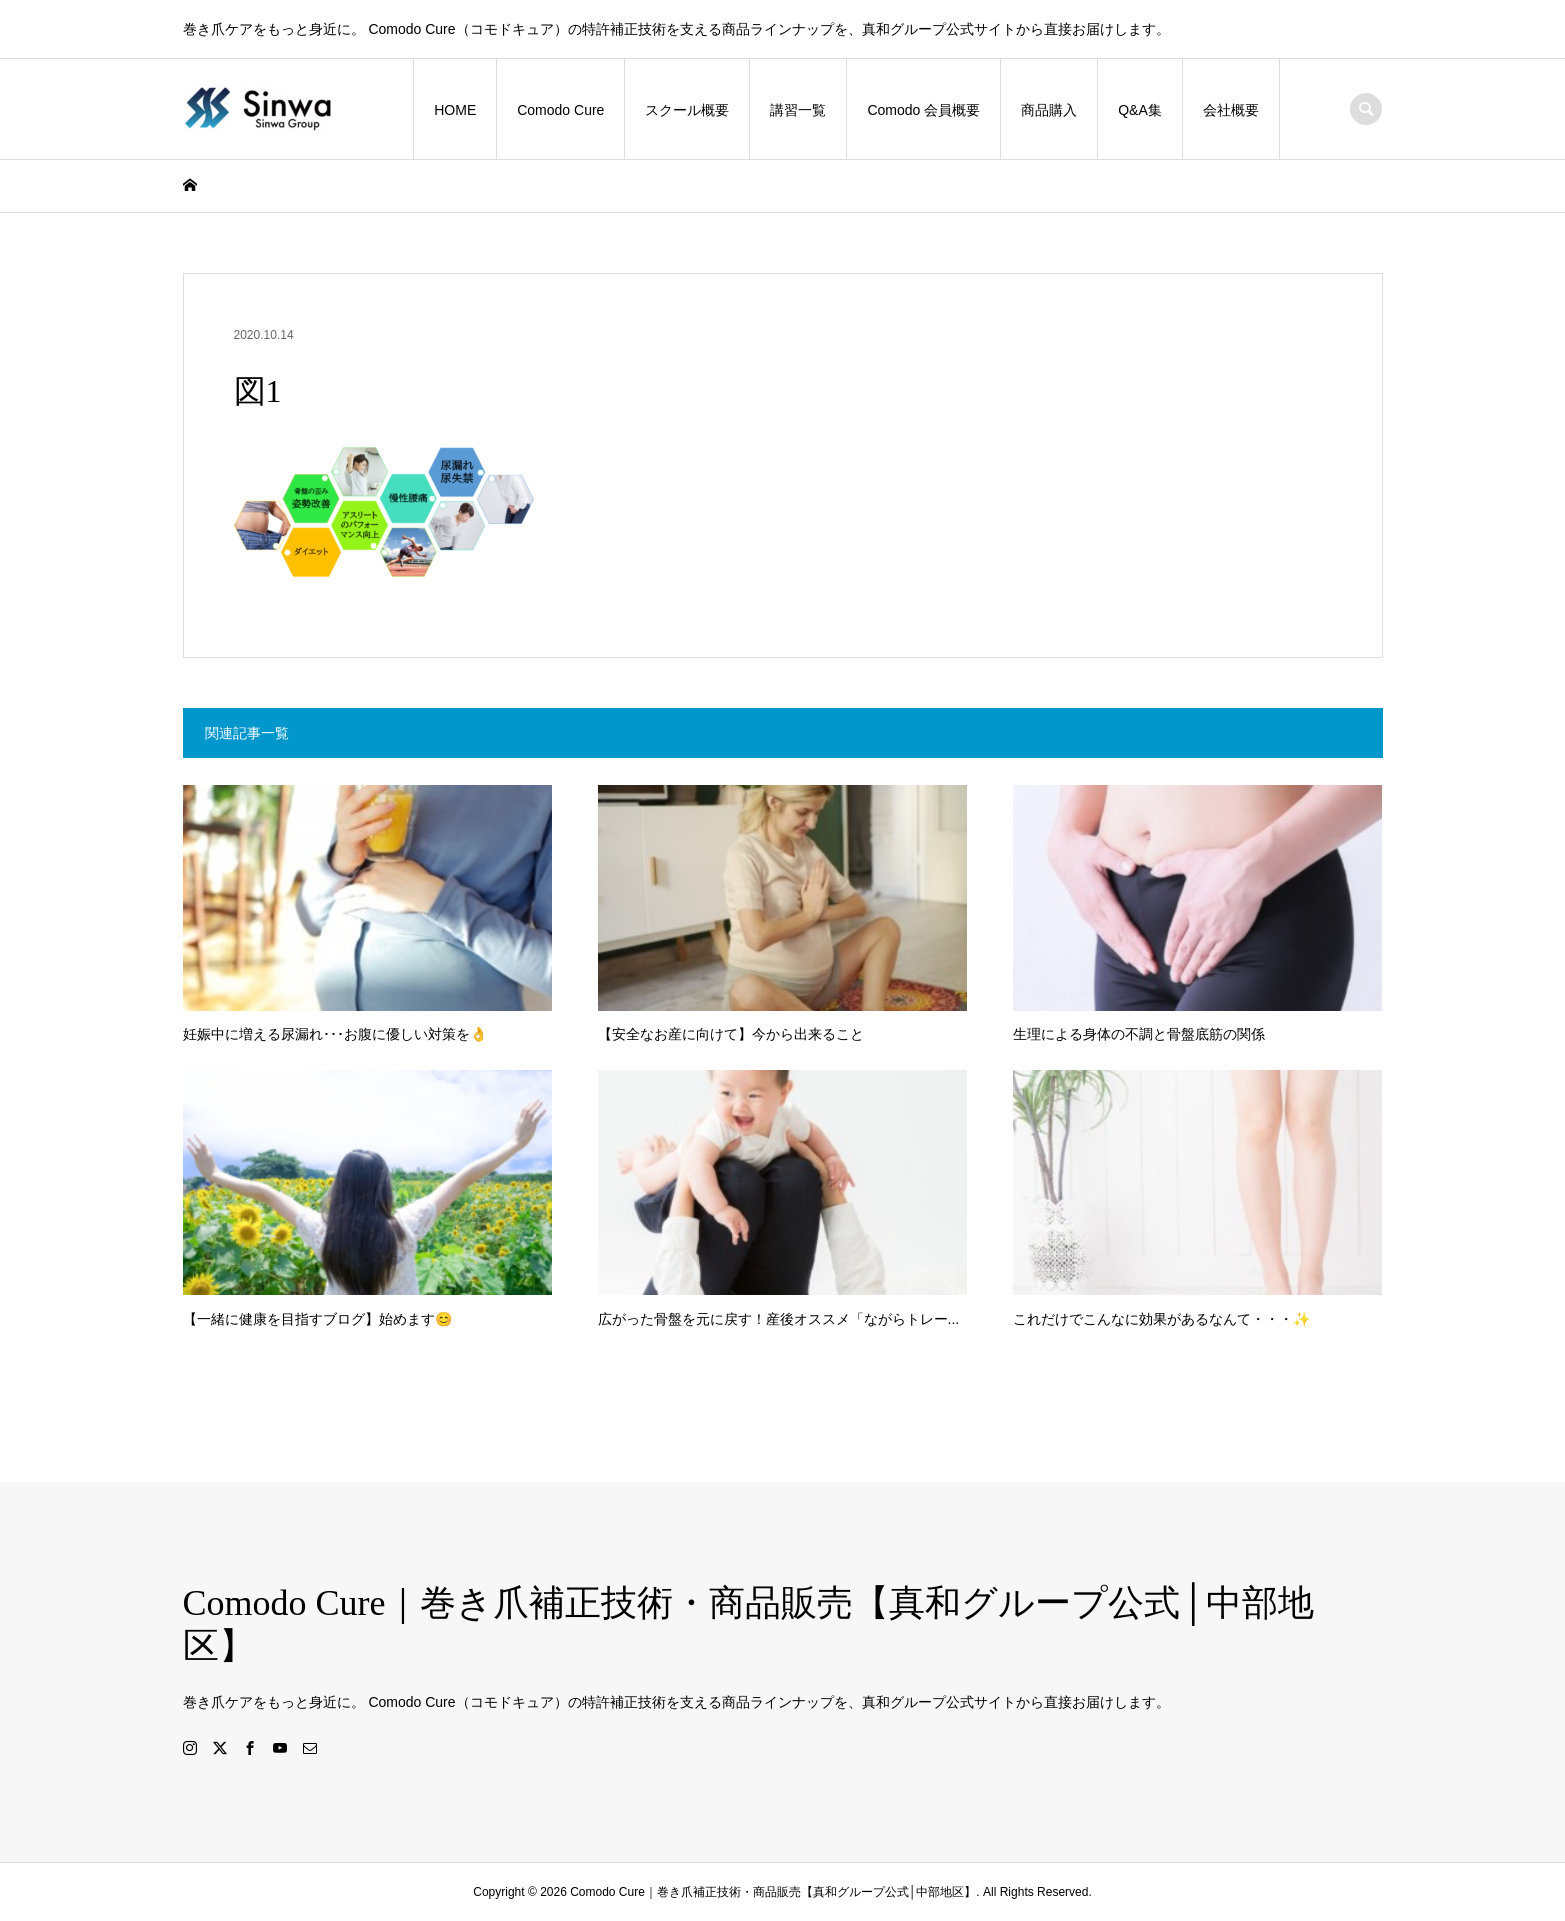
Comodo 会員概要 (923, 110)
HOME (455, 110)
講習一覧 (798, 110)
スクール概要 (687, 110)
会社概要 (1231, 110)
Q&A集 (1140, 110)
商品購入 (1049, 110)
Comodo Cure (560, 110)
